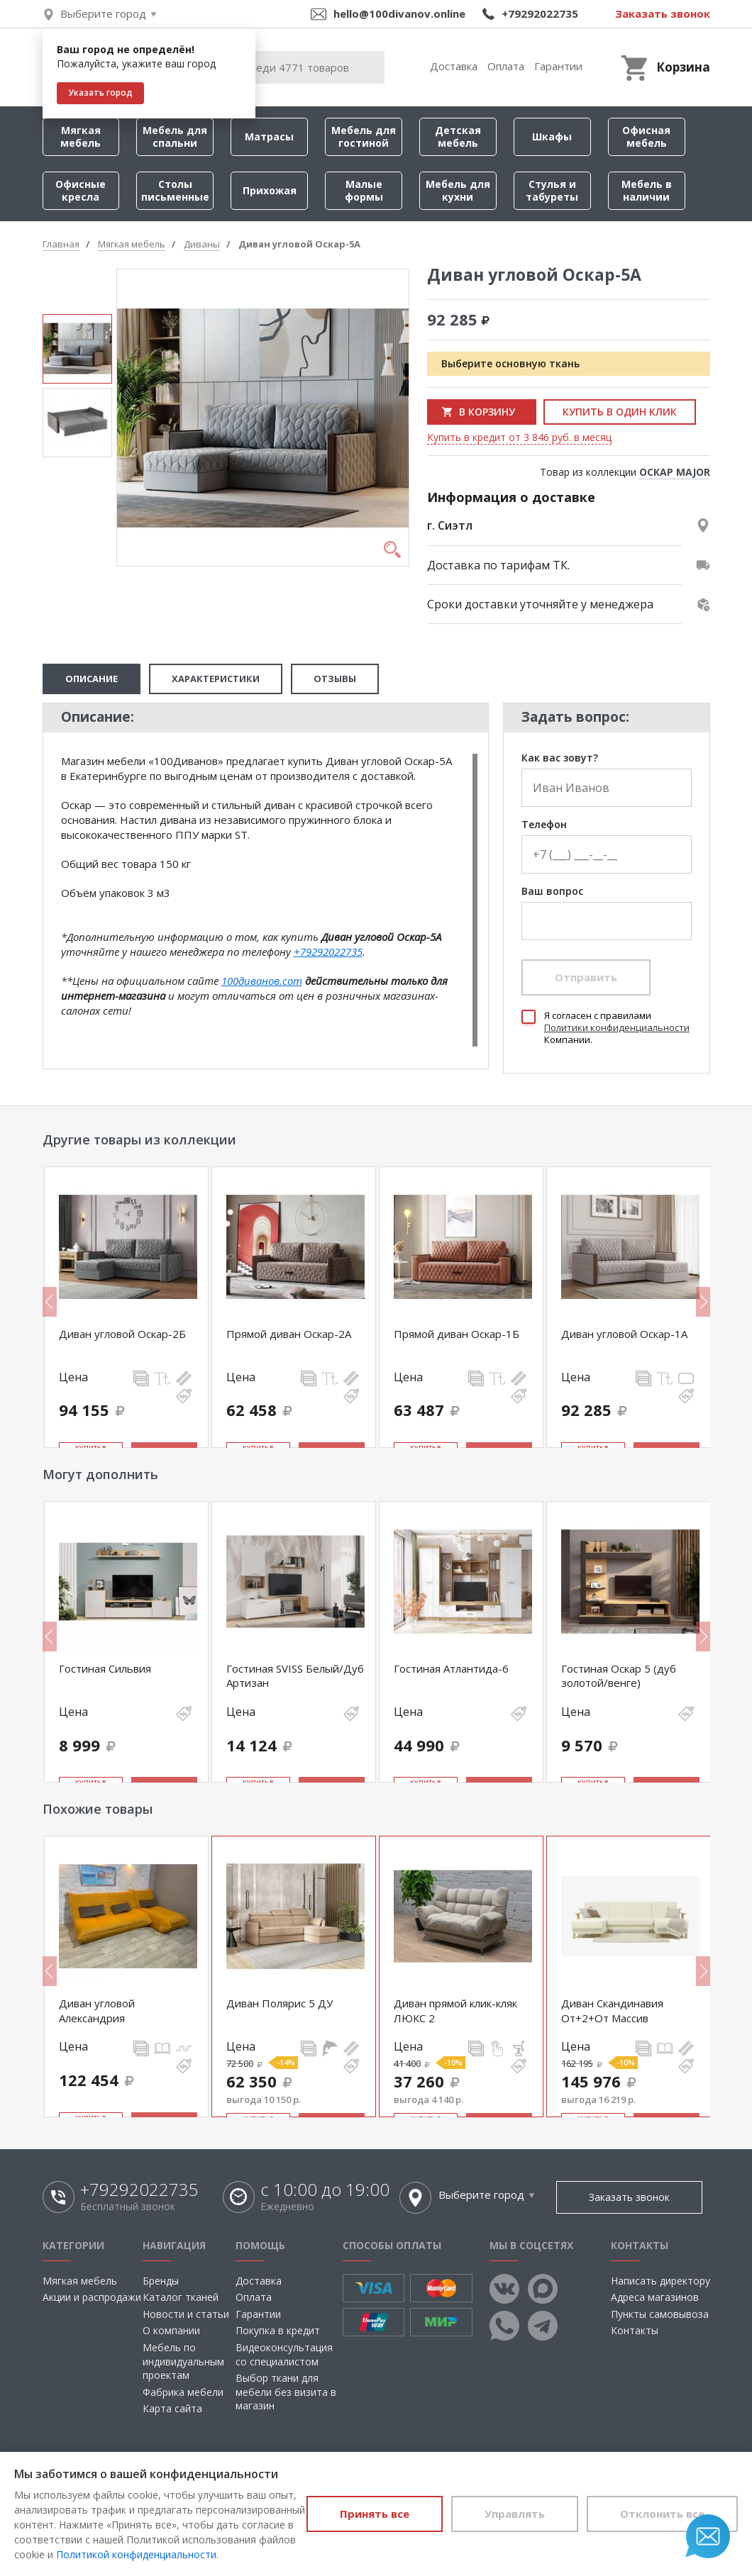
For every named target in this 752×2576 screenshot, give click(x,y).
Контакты (634, 2330)
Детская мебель (458, 136)
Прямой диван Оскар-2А (288, 1334)
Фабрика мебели (183, 2392)
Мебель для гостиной (363, 136)
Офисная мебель (646, 136)
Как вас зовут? (559, 758)
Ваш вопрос (552, 892)
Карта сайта (172, 2408)
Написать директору (660, 2280)
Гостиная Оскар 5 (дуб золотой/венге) (618, 1675)
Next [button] (703, 1302)
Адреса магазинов (655, 2297)
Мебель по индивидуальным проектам (183, 2361)
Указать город (100, 93)
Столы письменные (175, 190)
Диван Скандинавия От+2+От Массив (612, 2010)
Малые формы (364, 190)
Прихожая (270, 190)
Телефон (544, 825)
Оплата (505, 66)
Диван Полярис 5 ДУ (279, 2003)
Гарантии (558, 66)
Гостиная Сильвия (105, 1668)
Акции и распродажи (92, 2297)
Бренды (161, 2280)
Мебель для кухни (458, 190)
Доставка (453, 66)
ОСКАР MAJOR (674, 472)
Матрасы (269, 136)
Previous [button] (50, 1302)
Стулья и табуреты (552, 190)
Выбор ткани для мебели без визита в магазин (286, 2391)
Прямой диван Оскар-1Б (456, 1334)
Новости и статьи (186, 2314)
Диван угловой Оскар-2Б (122, 1334)
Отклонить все (662, 2514)
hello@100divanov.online (399, 13)
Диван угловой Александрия (97, 2010)
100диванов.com (261, 981)
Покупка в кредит (278, 2330)
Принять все (374, 2514)
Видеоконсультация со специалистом (284, 2354)
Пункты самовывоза (660, 2314)
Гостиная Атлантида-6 (451, 1668)
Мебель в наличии (646, 190)
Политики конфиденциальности (617, 1027)
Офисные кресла (80, 190)
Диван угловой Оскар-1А (624, 1334)
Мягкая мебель (80, 136)
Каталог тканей (181, 2297)
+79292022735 (540, 13)
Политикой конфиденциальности (136, 2554)
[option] (77, 349)
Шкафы (552, 136)
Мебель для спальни (175, 136)
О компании (171, 2330)
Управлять (515, 2514)
